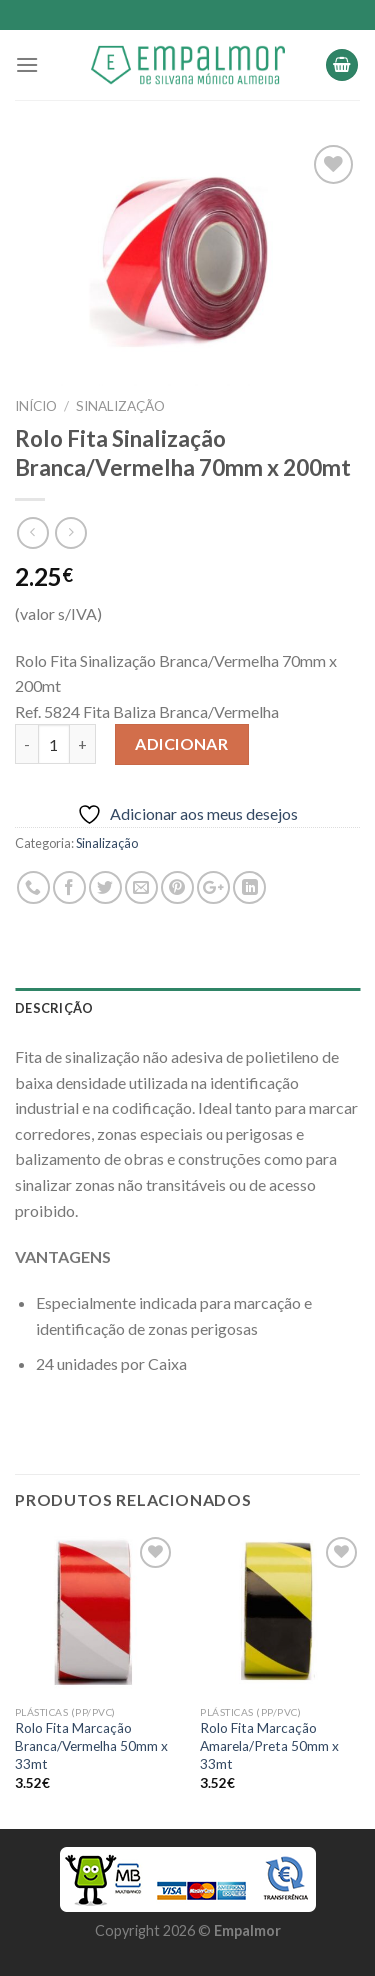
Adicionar (181, 743)
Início (36, 406)
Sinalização (120, 406)
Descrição (54, 1008)
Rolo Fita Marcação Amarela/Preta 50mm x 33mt (269, 1745)
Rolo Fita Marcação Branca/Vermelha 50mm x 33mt (91, 1745)
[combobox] (187, 686)
